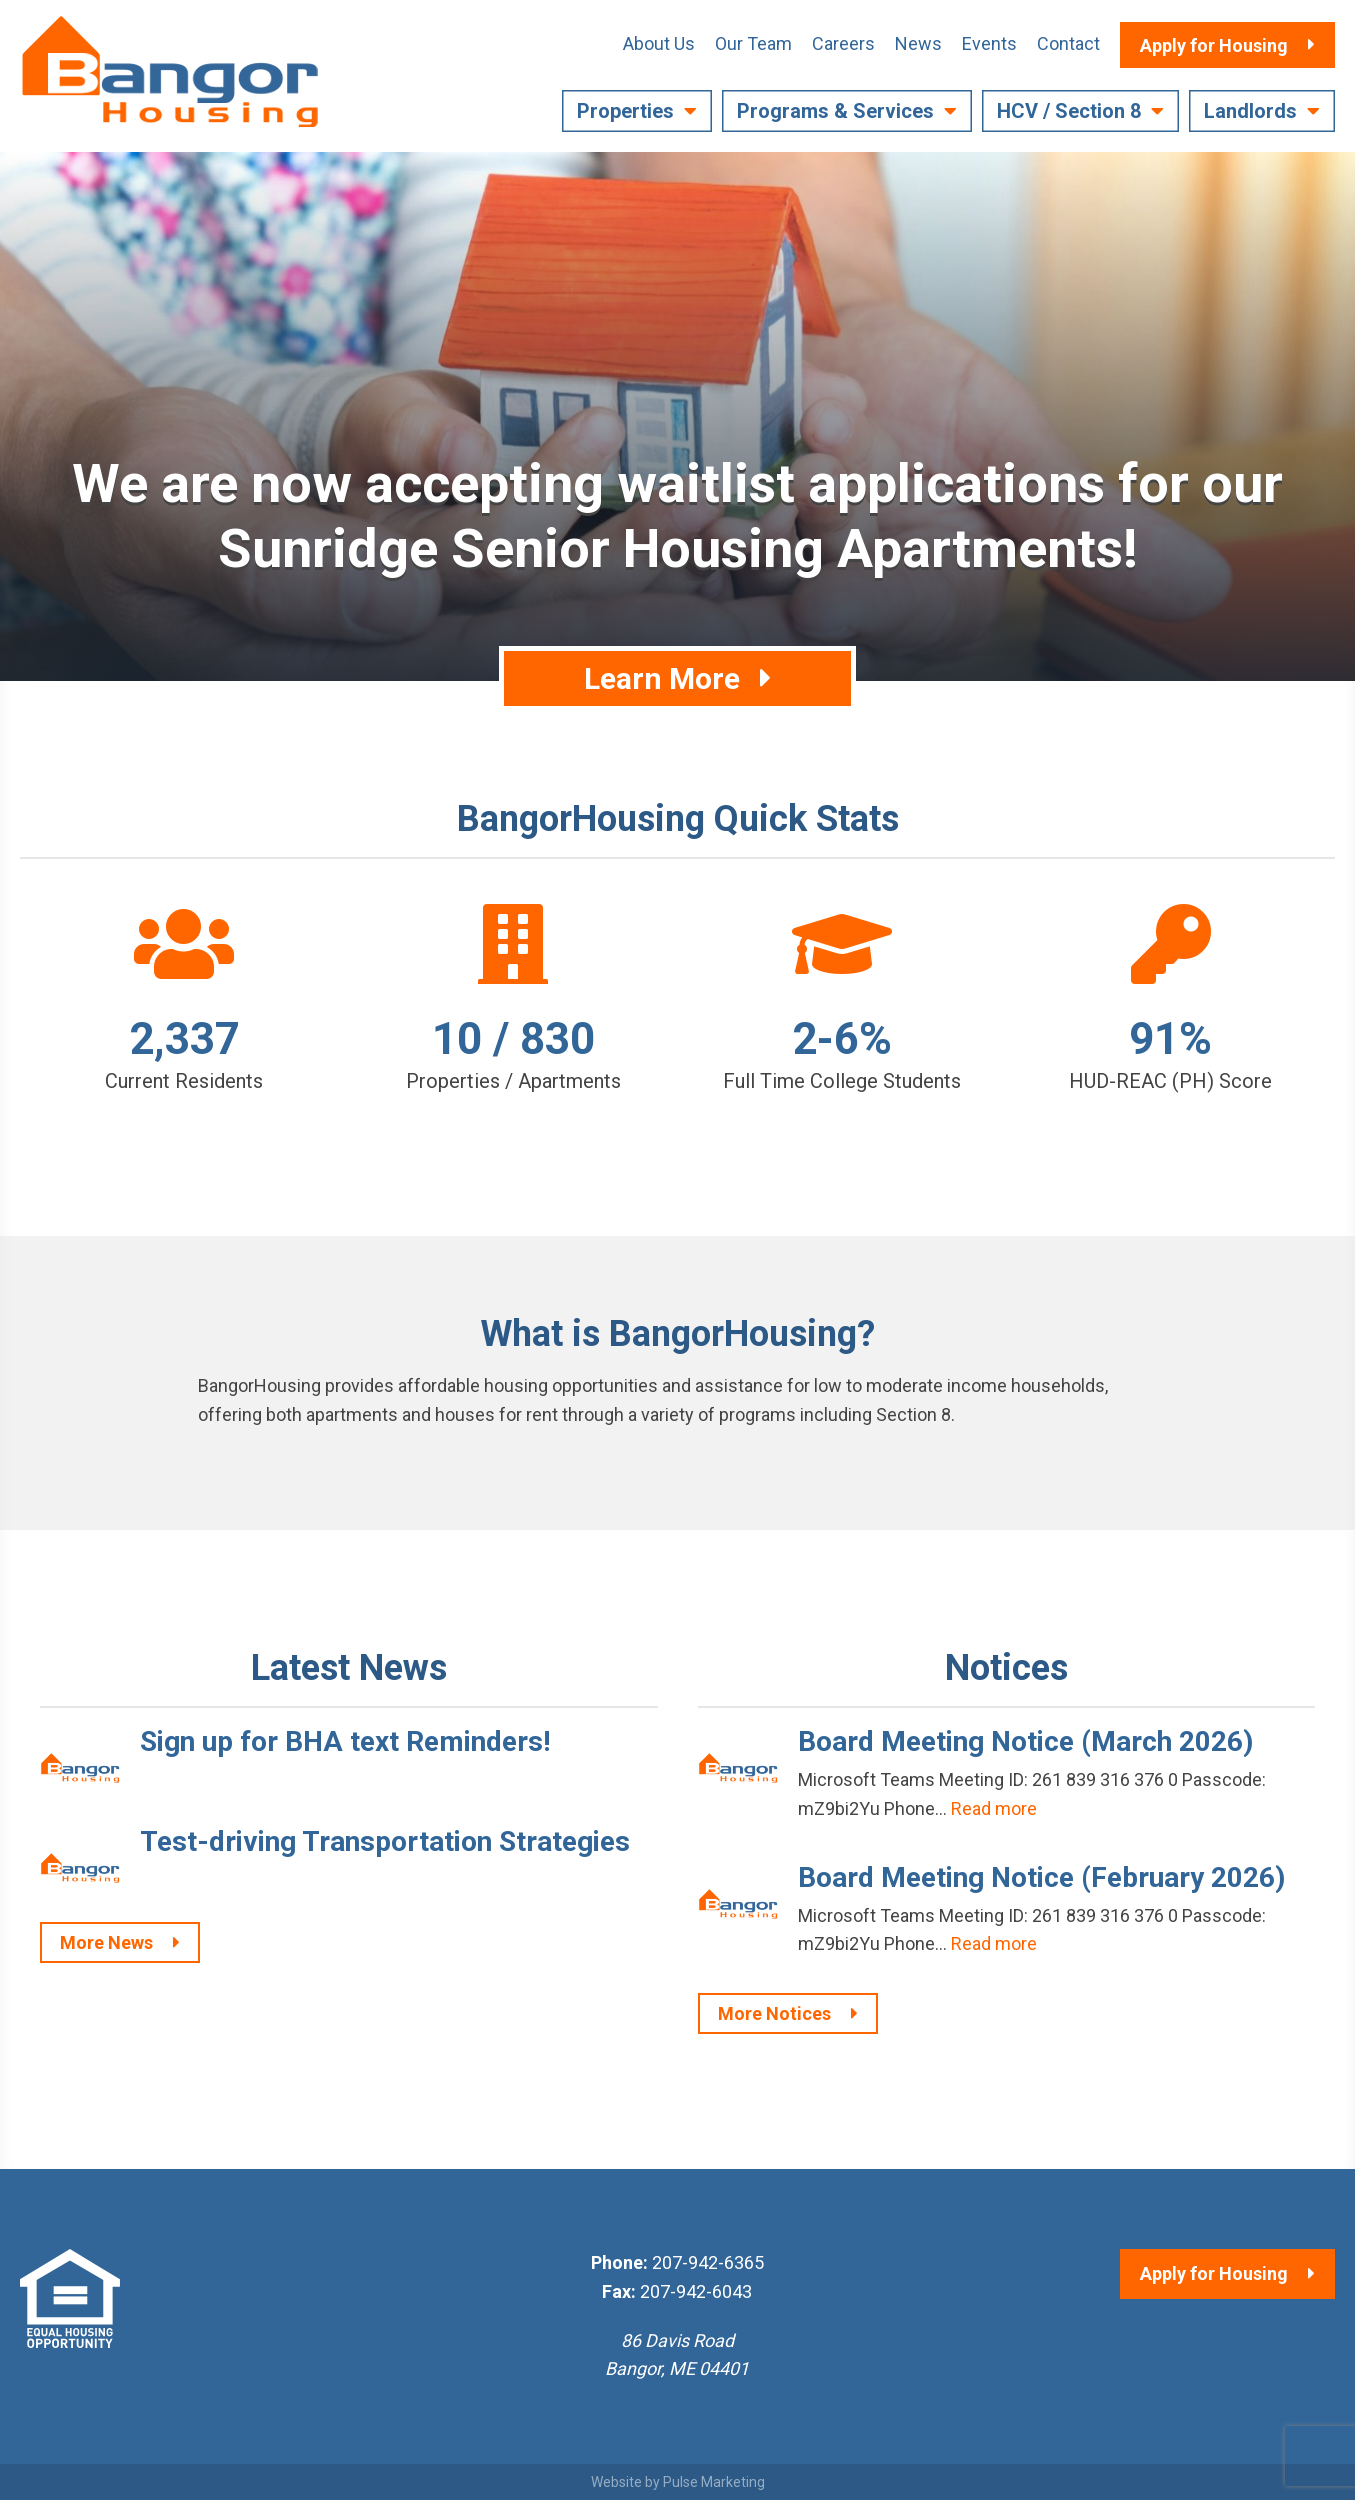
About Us (659, 43)
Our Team (753, 43)
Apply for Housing (1214, 2273)
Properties (625, 111)
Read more (994, 1808)
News (918, 43)
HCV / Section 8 (1069, 111)
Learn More (662, 678)
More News (106, 1942)
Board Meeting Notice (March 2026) (1025, 1741)
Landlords (1250, 111)
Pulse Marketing (714, 2482)
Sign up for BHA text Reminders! (345, 1741)
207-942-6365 (708, 2262)
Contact (1068, 43)
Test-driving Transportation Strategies (385, 1841)
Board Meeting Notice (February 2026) (1041, 1877)
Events (989, 43)
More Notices (774, 2013)
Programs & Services (835, 111)
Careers (843, 43)
